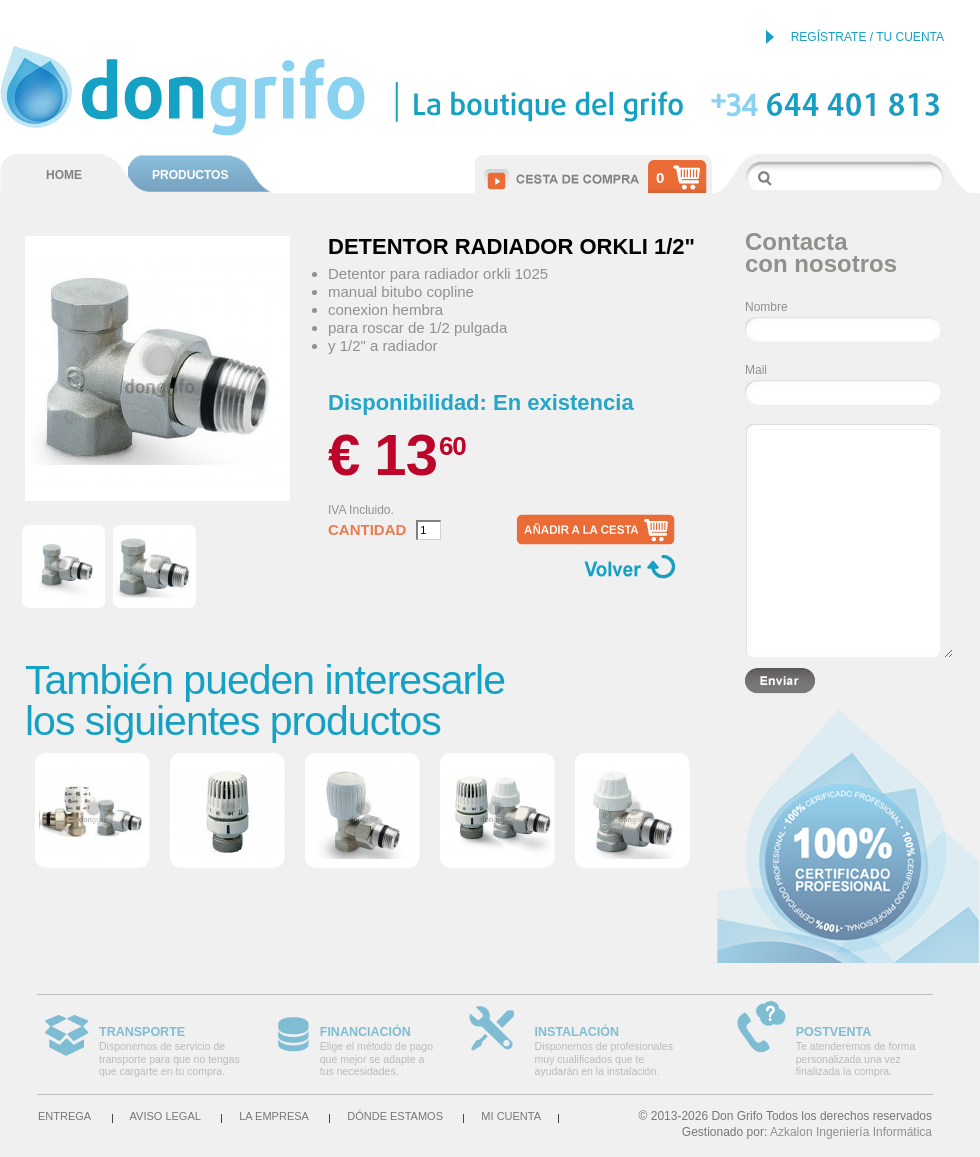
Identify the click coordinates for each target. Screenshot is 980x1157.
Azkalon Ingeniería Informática (851, 1132)
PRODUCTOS (190, 175)
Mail (756, 370)
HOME (64, 175)
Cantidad (367, 530)
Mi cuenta (511, 1116)
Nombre (766, 307)
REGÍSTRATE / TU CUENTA (867, 37)
